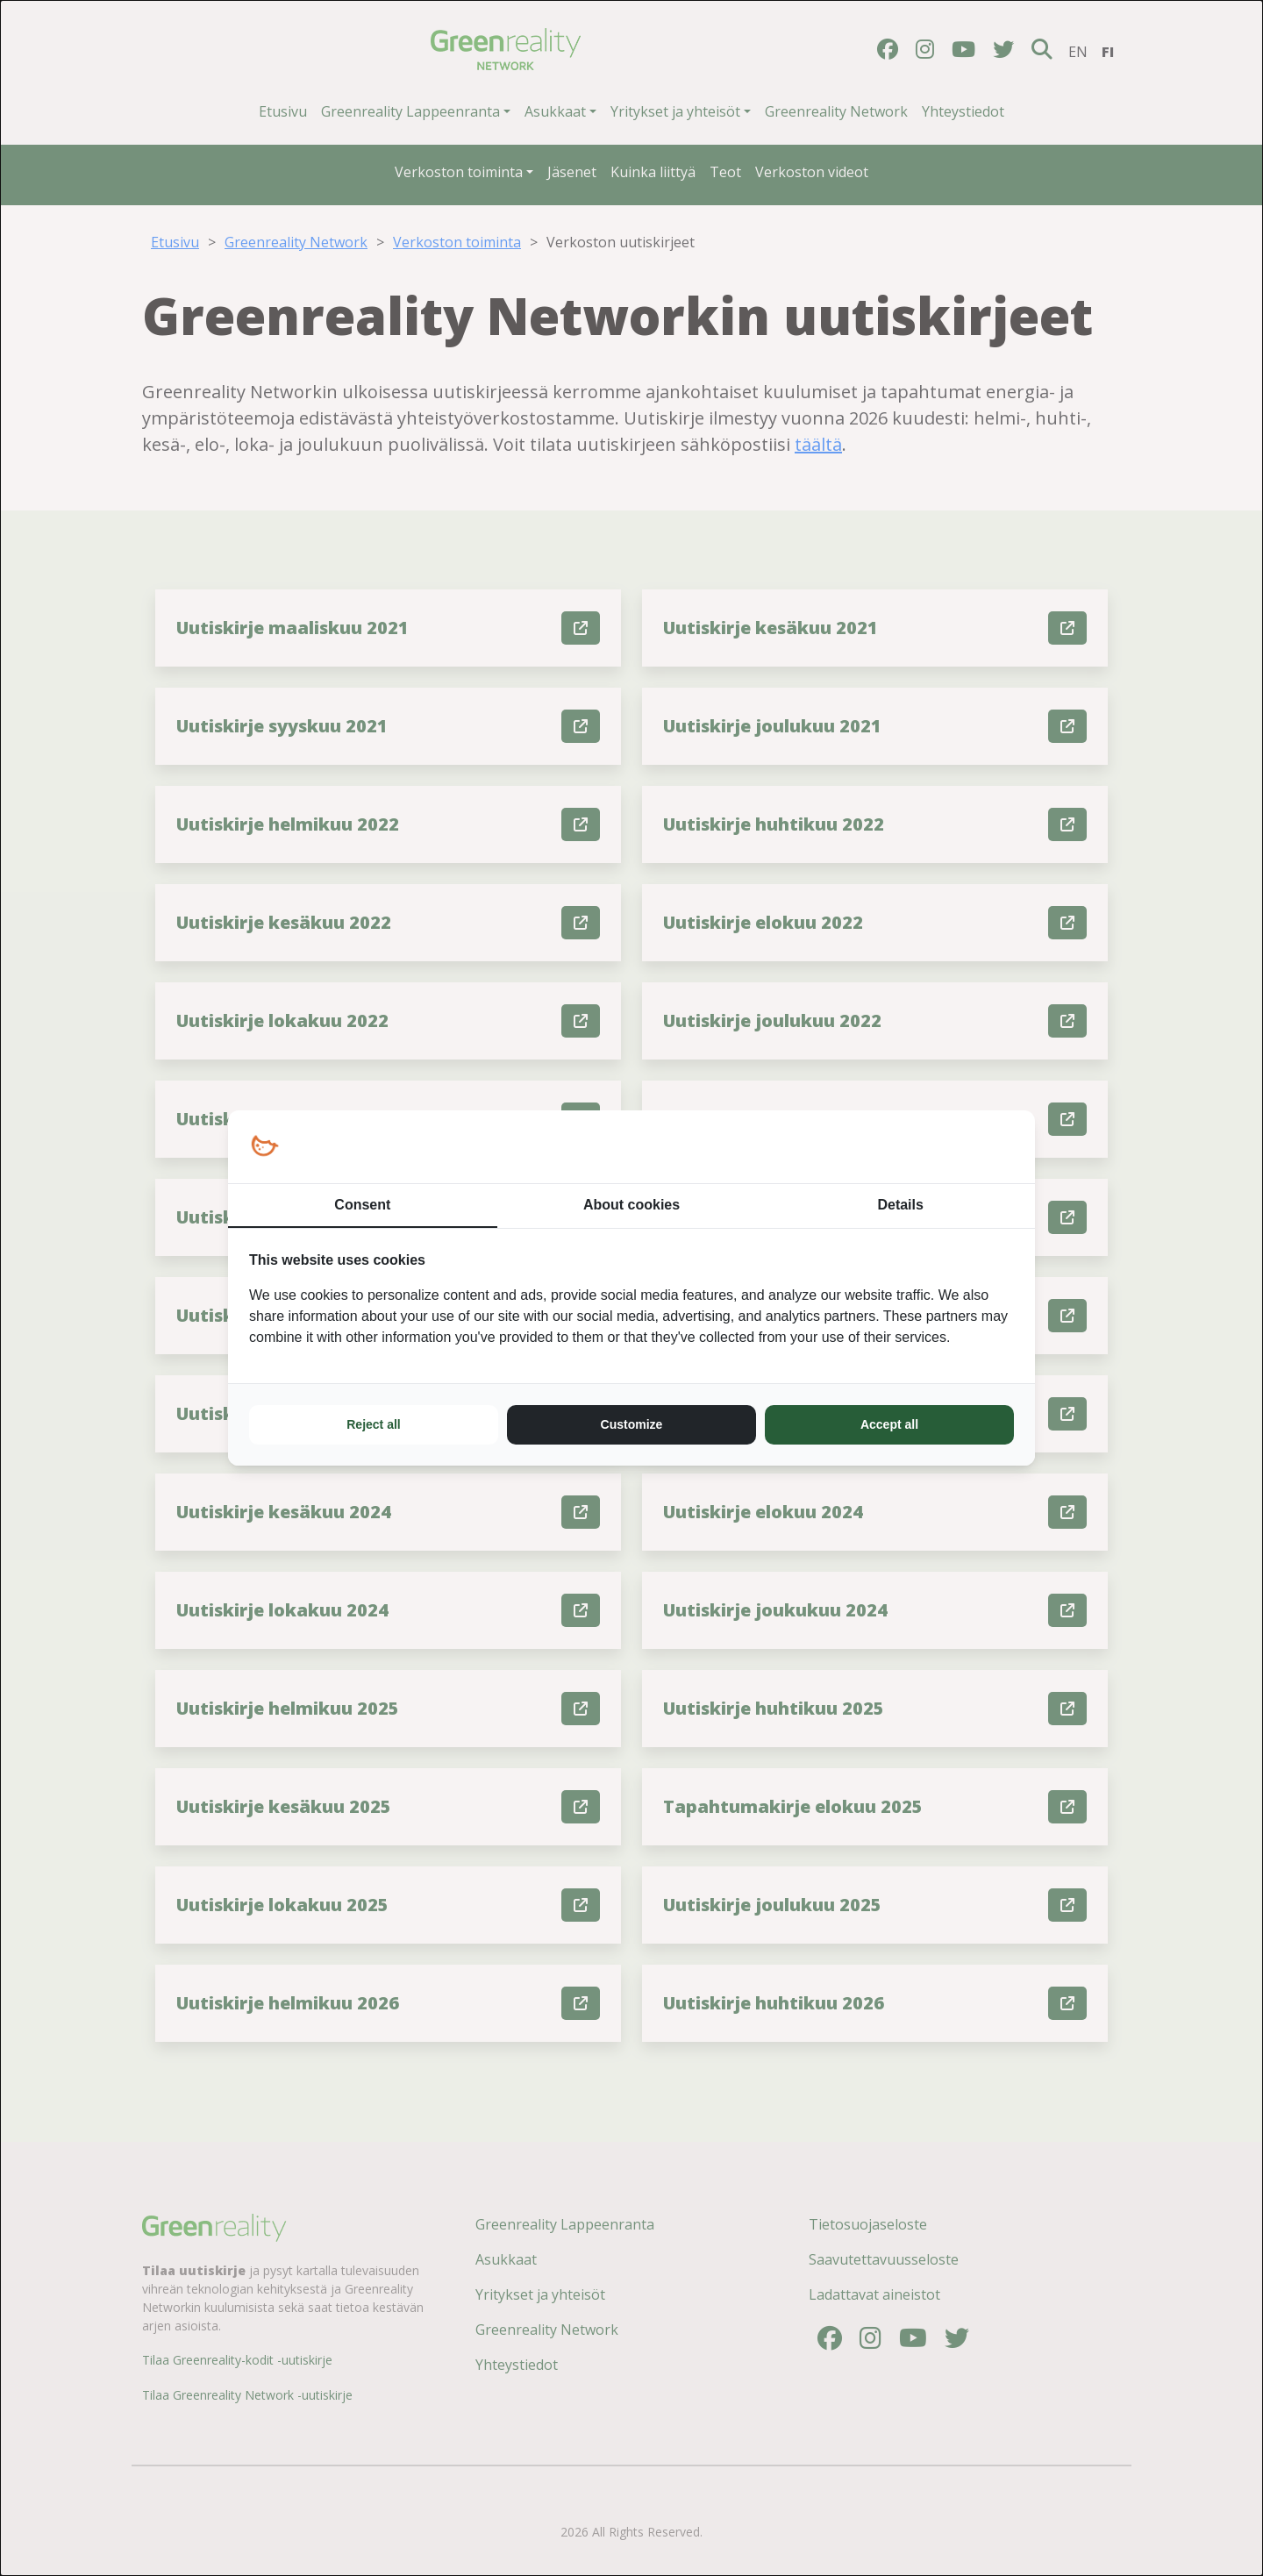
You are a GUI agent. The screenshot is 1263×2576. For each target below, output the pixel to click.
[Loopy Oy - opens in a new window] (264, 1146)
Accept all (889, 1424)
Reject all (373, 1424)
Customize (632, 1424)
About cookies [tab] (631, 1204)
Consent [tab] (362, 1204)
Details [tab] (900, 1204)
